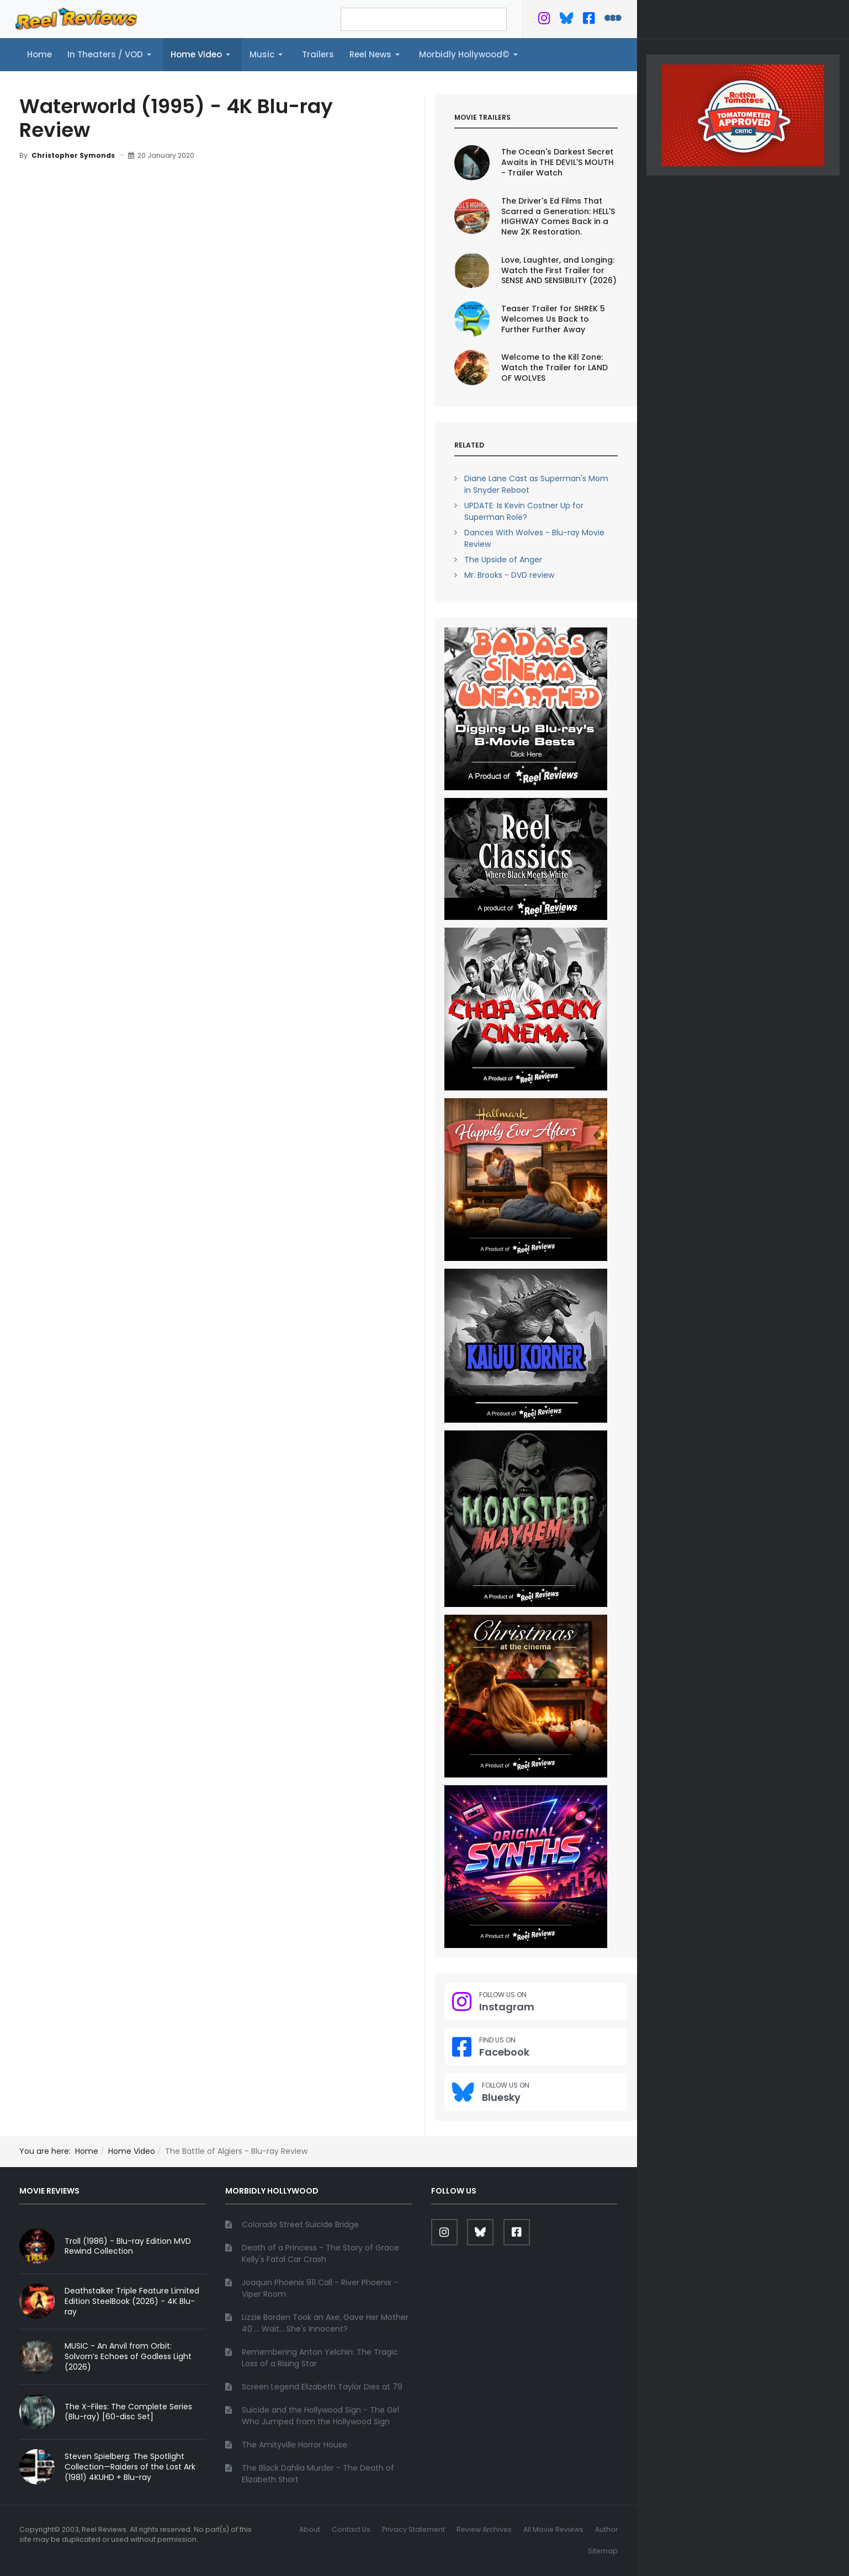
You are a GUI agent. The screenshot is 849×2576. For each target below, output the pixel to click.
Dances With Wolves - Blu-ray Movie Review (534, 538)
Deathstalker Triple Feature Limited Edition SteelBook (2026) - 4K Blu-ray (132, 2301)
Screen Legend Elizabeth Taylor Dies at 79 (322, 2386)
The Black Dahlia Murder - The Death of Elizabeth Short (318, 2473)
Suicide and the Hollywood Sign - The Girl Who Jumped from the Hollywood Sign (320, 2415)
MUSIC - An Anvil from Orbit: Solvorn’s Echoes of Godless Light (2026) (128, 2356)
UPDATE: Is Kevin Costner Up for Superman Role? (523, 511)
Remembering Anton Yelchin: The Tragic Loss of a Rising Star (320, 2357)
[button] (111, 54)
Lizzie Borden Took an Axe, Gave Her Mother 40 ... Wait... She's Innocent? (325, 2323)
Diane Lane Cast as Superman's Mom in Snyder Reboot (536, 484)
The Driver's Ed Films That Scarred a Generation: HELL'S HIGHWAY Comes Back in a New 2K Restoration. (558, 216)
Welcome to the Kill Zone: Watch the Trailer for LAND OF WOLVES (554, 368)
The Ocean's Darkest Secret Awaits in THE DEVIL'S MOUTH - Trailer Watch (557, 162)
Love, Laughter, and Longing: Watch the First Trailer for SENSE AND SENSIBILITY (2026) (559, 270)
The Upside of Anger (503, 559)
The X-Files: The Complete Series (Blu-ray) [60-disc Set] (128, 2412)
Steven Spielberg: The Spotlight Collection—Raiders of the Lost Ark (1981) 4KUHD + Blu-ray (130, 2467)
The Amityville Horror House (294, 2444)
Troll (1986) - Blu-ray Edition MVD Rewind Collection (128, 2246)
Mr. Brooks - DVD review (509, 575)
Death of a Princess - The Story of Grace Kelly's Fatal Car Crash (320, 2253)
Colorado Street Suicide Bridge (300, 2224)
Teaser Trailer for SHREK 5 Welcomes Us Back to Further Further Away (553, 319)
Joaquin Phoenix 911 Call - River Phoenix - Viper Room (320, 2288)
